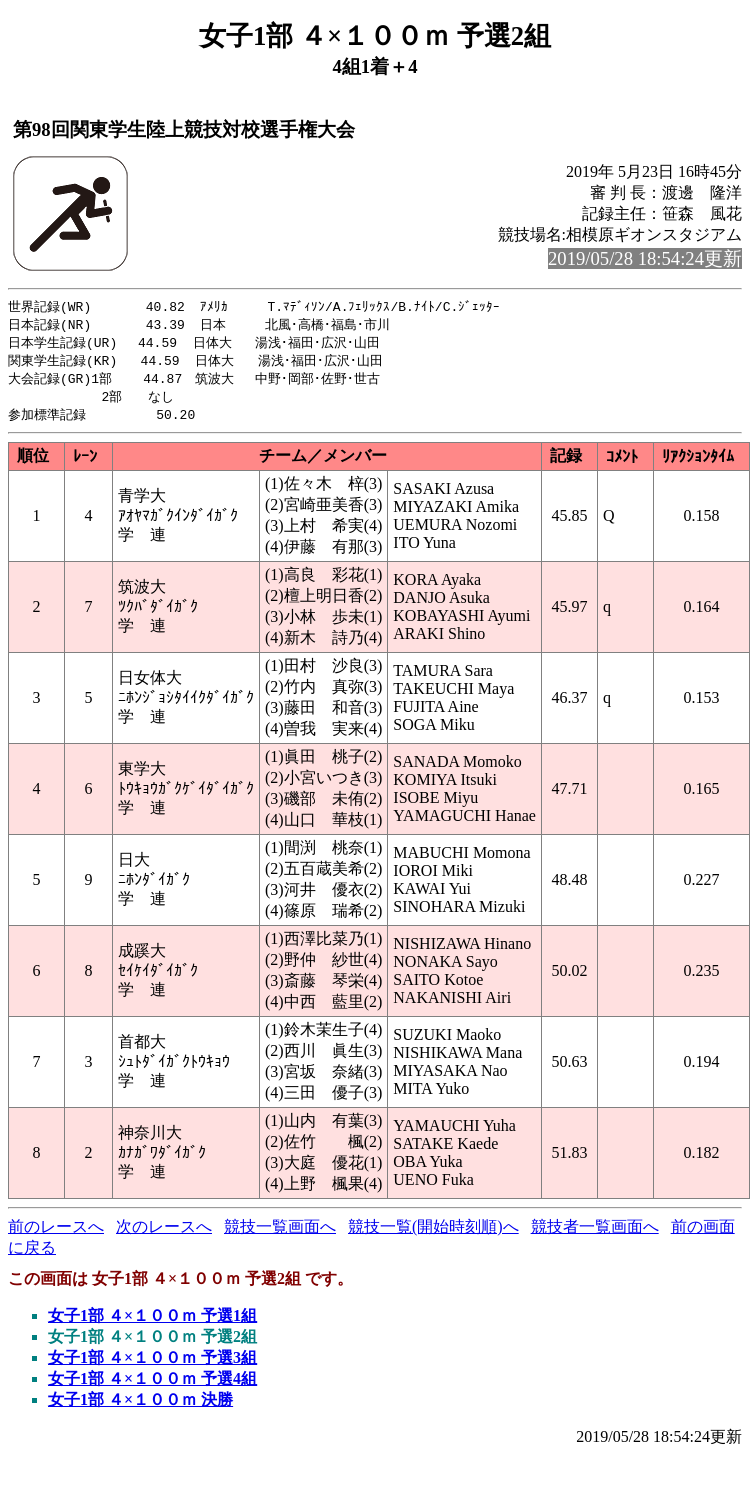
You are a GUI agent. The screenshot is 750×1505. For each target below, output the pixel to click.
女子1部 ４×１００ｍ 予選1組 (152, 1322)
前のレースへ (56, 1233)
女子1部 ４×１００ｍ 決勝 (140, 1406)
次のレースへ (164, 1233)
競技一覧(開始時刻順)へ (433, 1233)
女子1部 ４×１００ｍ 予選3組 (152, 1364)
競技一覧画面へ (280, 1233)
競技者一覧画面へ (595, 1233)
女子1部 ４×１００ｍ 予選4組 (152, 1385)
